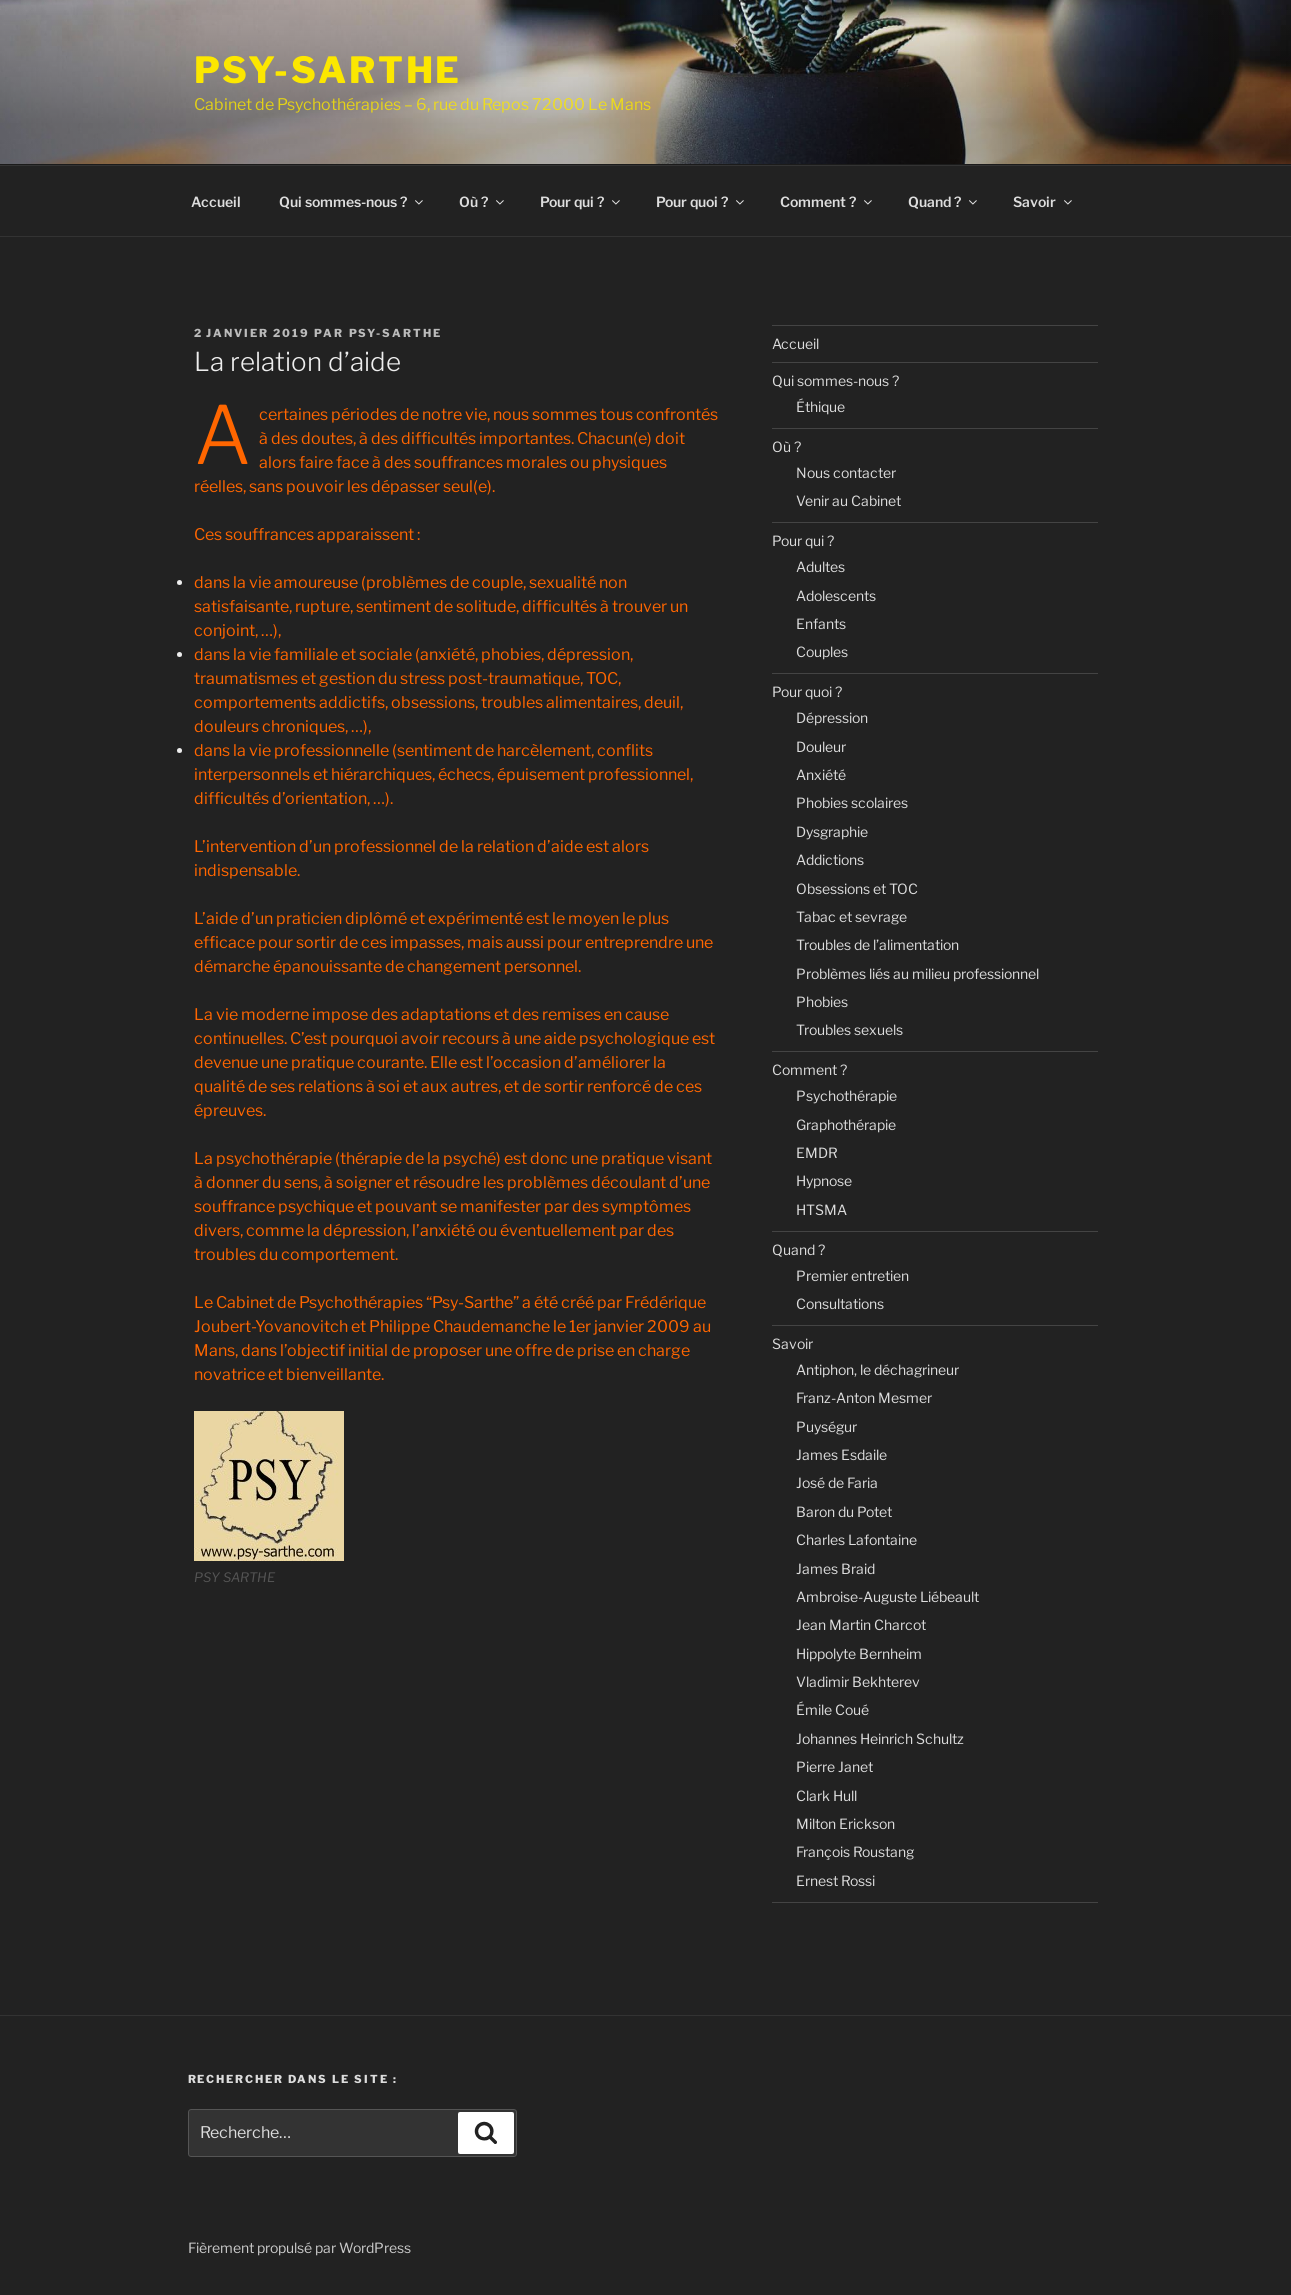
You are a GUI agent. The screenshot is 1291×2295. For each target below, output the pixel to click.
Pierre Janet (834, 1766)
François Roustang (855, 1851)
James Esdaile (841, 1454)
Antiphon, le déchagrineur (877, 1369)
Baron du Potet (844, 1511)
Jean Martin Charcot (861, 1624)
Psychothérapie (846, 1095)
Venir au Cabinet (848, 500)
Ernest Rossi (835, 1880)
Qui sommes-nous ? (352, 201)
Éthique (820, 406)
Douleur (821, 746)
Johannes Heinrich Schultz (880, 1738)
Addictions (830, 859)
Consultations (840, 1303)
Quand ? (944, 201)
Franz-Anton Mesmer (864, 1397)
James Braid (835, 1568)
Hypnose (824, 1180)
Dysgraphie (832, 831)
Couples (822, 651)
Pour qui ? (581, 201)
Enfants (821, 623)
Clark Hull (826, 1795)
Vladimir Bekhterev (858, 1681)
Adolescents (836, 595)
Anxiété (821, 774)
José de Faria (837, 1482)
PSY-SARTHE (328, 70)
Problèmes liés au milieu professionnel (917, 973)
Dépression (832, 717)
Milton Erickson (845, 1823)
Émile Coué (832, 1709)
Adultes (820, 566)
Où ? (483, 201)
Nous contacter (846, 472)
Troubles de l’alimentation (877, 944)
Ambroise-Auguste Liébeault (887, 1596)
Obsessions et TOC (857, 888)
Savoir (1044, 201)
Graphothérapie (846, 1124)
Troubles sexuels (849, 1029)
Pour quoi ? (701, 201)
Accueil (216, 201)
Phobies (822, 1001)
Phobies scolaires (852, 802)
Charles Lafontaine (856, 1539)
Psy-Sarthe (396, 333)
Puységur (826, 1426)
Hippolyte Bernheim (859, 1653)
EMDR (817, 1152)
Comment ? (827, 201)
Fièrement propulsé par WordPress (299, 2247)
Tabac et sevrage (851, 916)
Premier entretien (852, 1275)
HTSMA (821, 1209)
